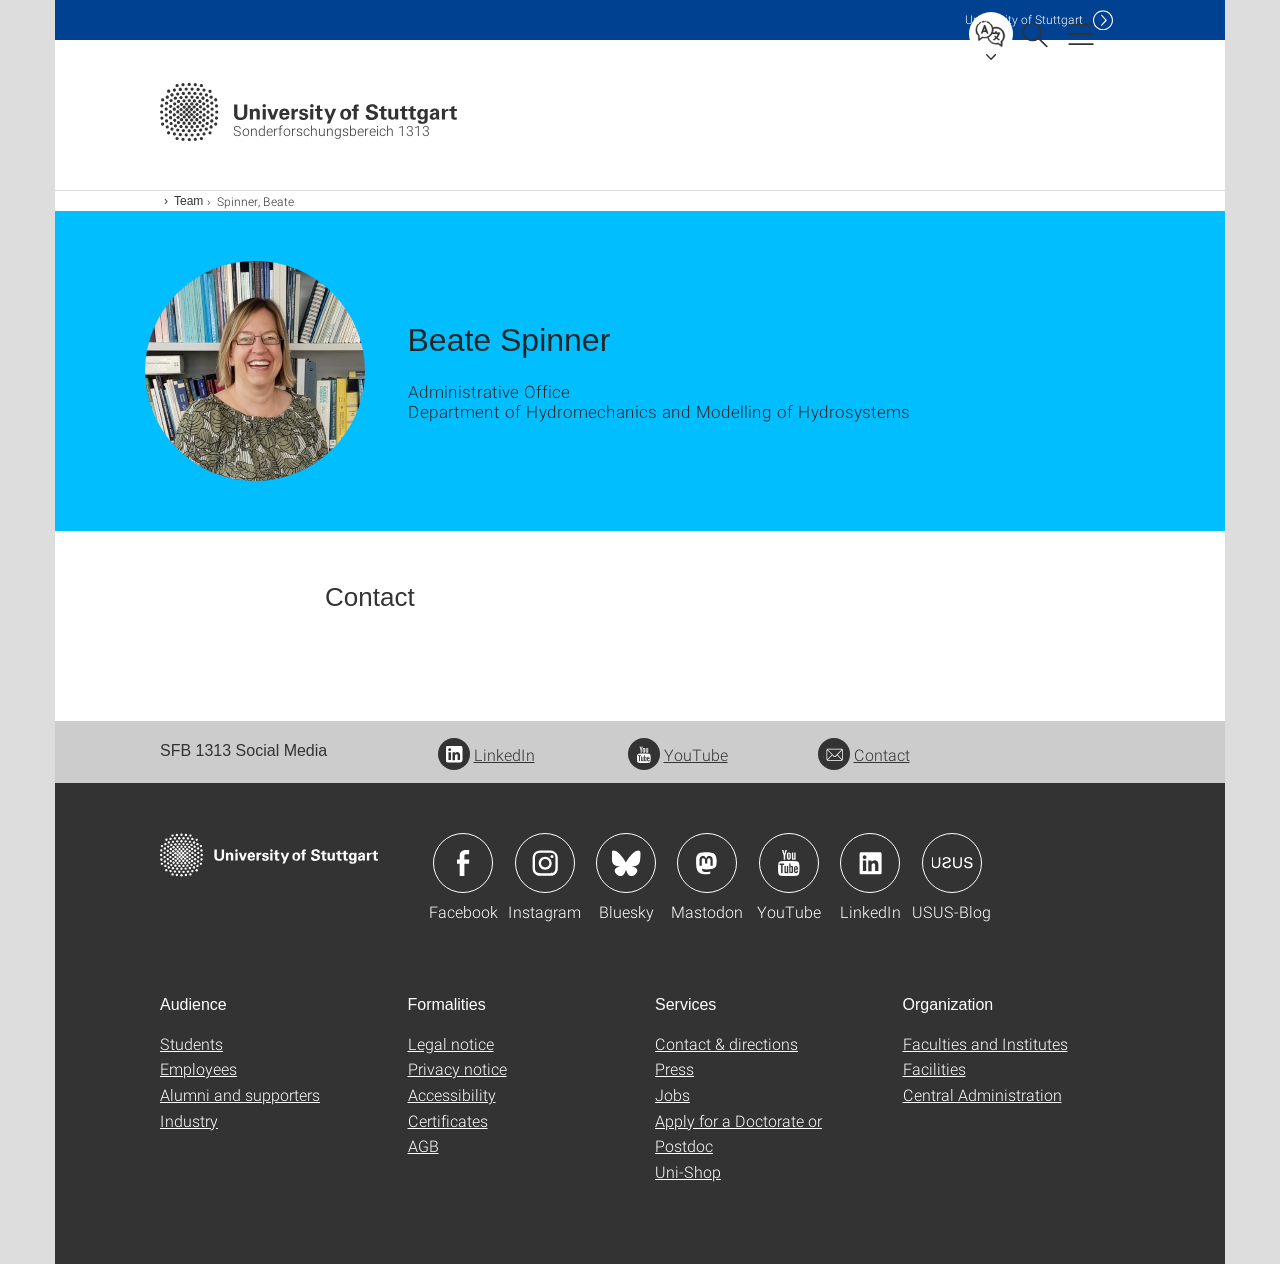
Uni (1024, 19)
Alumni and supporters (240, 1094)
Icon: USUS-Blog (952, 863)
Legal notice (451, 1043)
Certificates (448, 1120)
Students (191, 1043)
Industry (189, 1120)
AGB (423, 1145)
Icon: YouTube (789, 863)
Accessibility (452, 1094)
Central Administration (982, 1094)
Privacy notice (457, 1068)
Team (188, 201)
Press (674, 1068)
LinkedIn (486, 754)
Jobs (672, 1094)
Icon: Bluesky (626, 863)
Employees (198, 1068)
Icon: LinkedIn (870, 863)
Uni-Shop (688, 1171)
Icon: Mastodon (707, 863)
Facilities (934, 1068)
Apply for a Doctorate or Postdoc (738, 1133)
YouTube (678, 754)
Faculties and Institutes (985, 1043)
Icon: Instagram (545, 863)
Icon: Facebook (463, 863)
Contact (864, 754)
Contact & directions (726, 1043)
